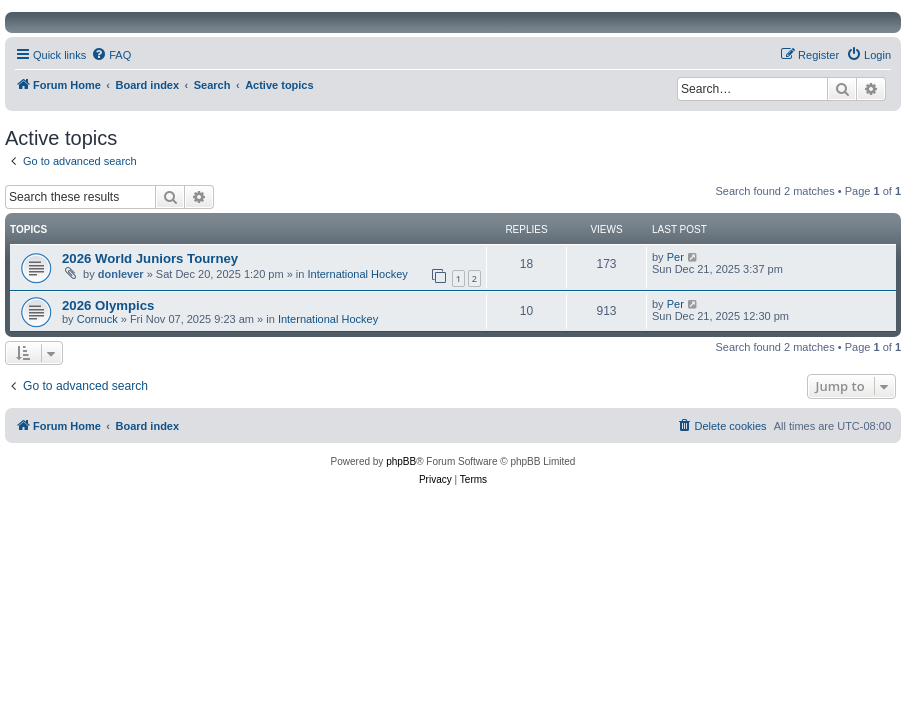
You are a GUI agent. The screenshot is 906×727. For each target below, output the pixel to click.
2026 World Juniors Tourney (150, 258)
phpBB (401, 461)
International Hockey (358, 274)
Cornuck (97, 319)
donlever (121, 274)
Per (675, 257)
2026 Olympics (108, 305)
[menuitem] (111, 55)
